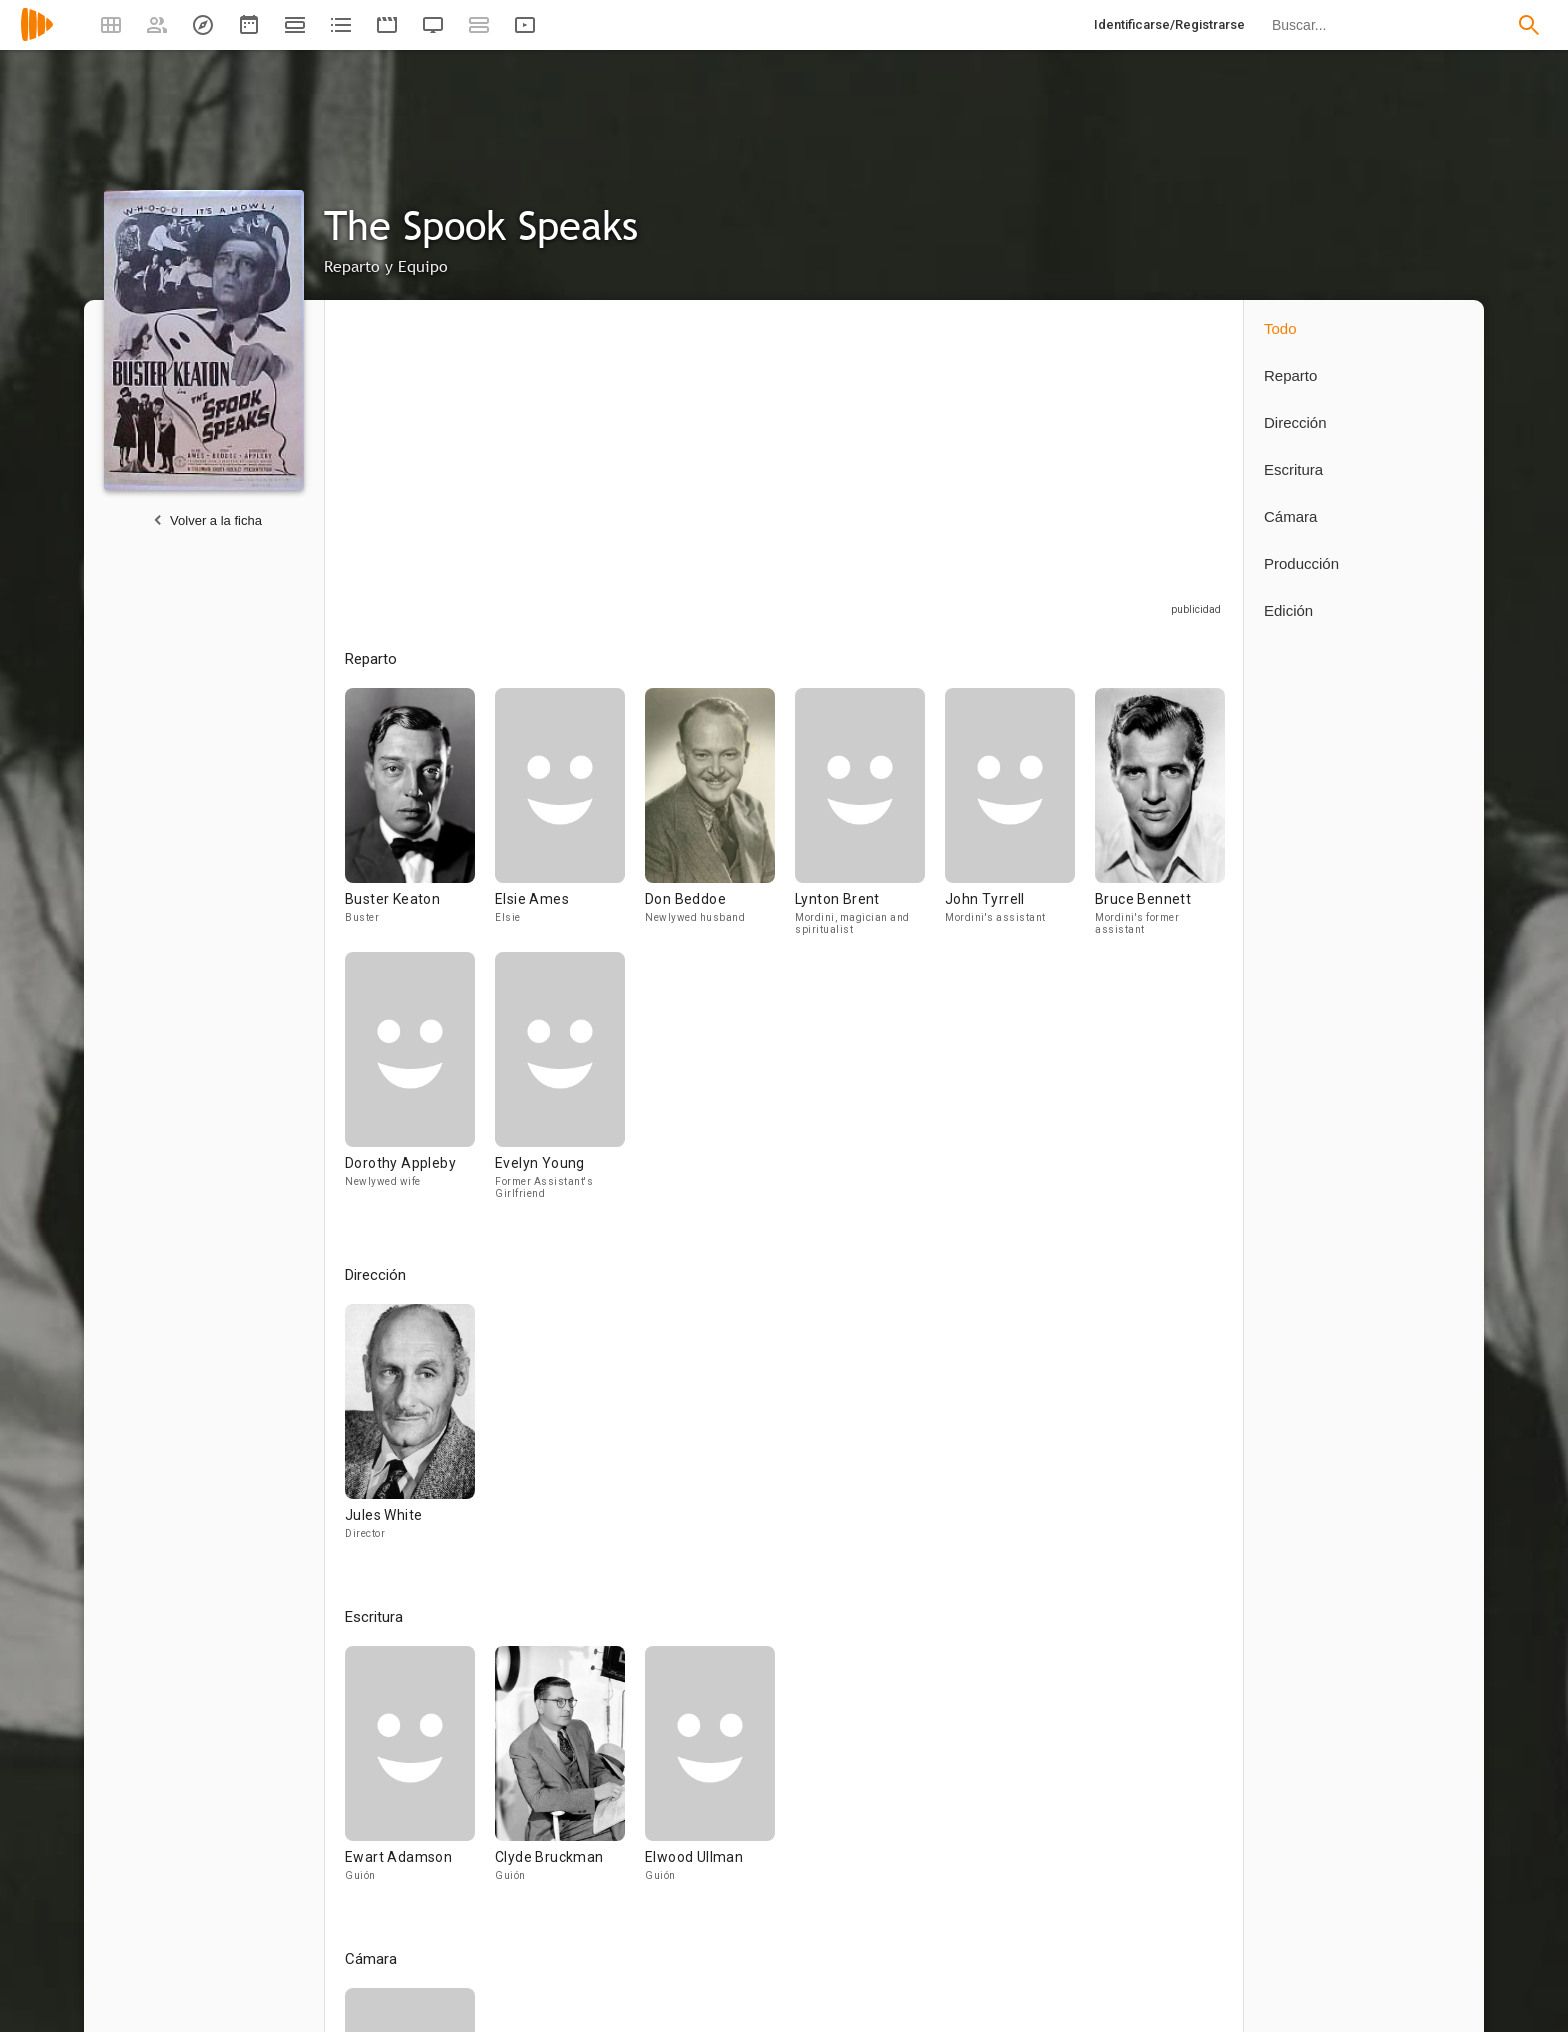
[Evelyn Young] (560, 1084)
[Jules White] (410, 1431)
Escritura (1293, 469)
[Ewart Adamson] (420, 1773)
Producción (1301, 563)
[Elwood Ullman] (710, 1773)
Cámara (1290, 516)
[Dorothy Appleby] (420, 1084)
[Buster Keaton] (420, 820)
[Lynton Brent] (870, 820)
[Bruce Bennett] (1160, 820)
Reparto (1290, 375)
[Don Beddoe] (720, 820)
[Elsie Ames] (570, 820)
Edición (1288, 610)
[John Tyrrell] (1020, 820)
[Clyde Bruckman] (570, 1773)
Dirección (1295, 422)
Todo (1280, 328)
